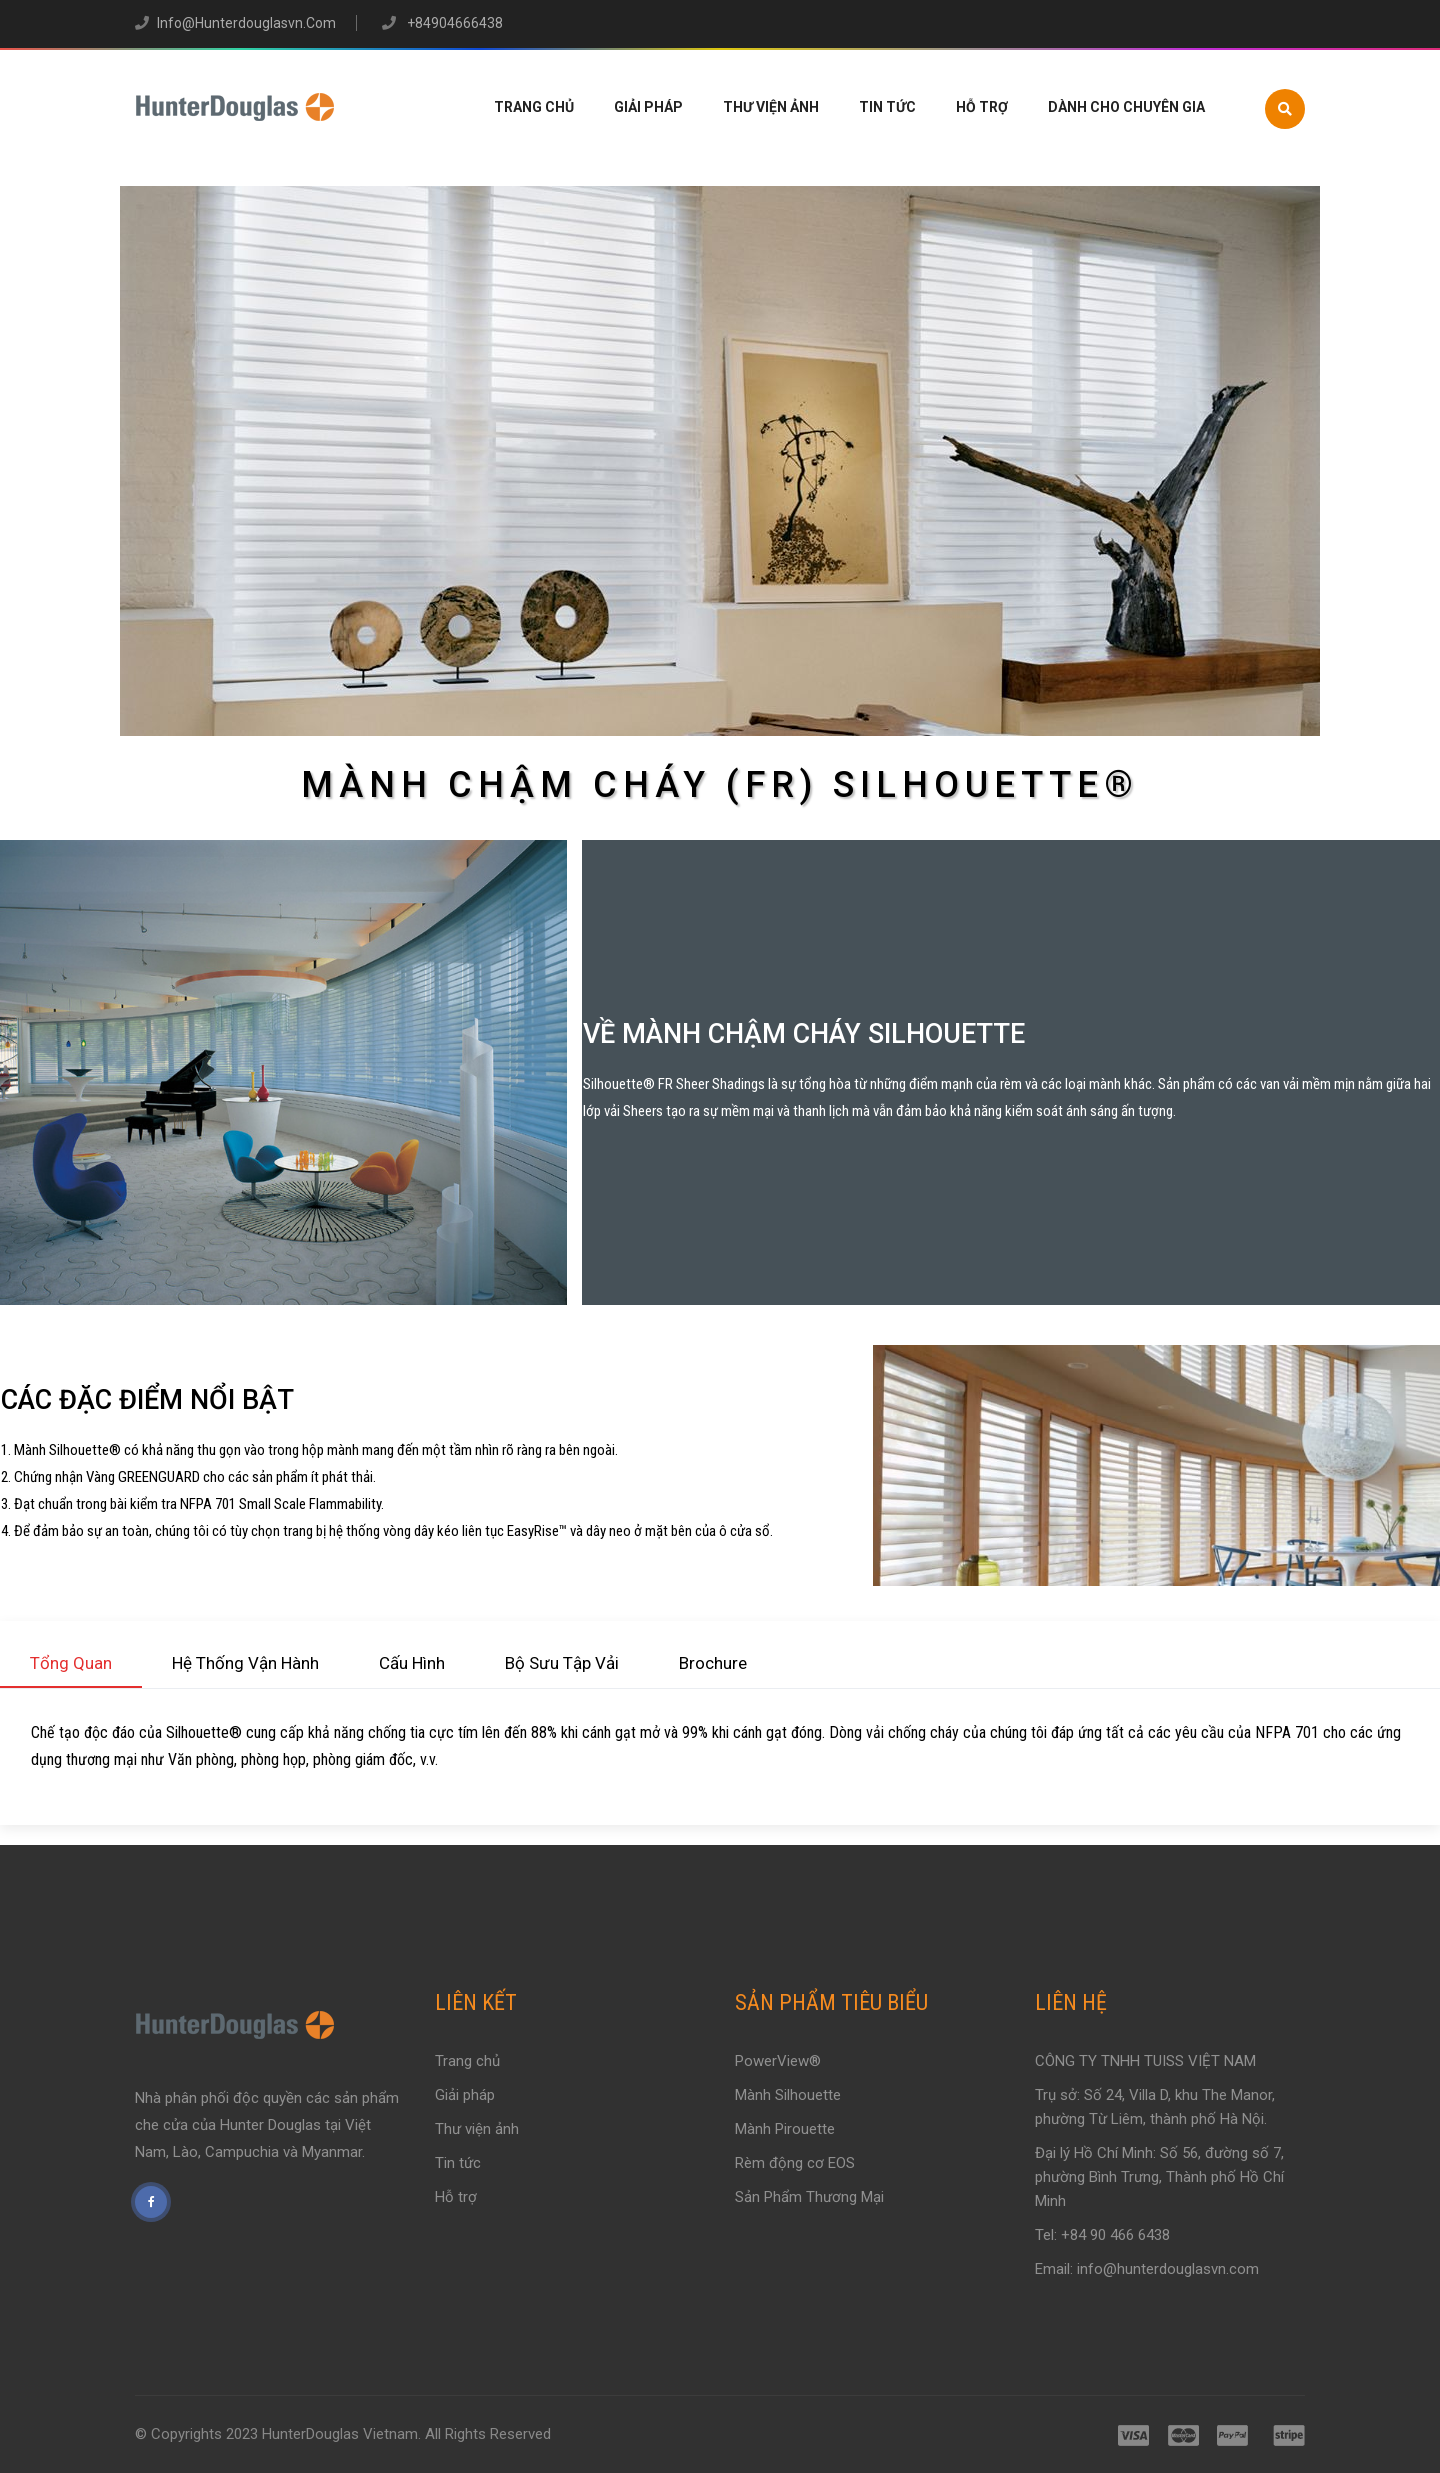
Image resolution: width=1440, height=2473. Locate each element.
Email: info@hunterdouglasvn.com (1147, 2269)
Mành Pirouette (785, 2129)
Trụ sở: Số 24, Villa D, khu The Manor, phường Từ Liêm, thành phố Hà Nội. (1155, 2107)
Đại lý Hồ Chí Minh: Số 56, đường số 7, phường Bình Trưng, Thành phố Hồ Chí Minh (1159, 2177)
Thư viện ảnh (771, 107)
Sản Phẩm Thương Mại (809, 2197)
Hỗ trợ (982, 107)
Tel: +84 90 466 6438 (1102, 2235)
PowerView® (778, 2061)
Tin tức (887, 107)
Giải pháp (648, 107)
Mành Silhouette (788, 2095)
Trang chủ (534, 107)
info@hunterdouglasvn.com (246, 23)
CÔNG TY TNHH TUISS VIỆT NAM (1145, 2061)
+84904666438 (453, 23)
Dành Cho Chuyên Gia (1126, 107)
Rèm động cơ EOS (795, 2163)
